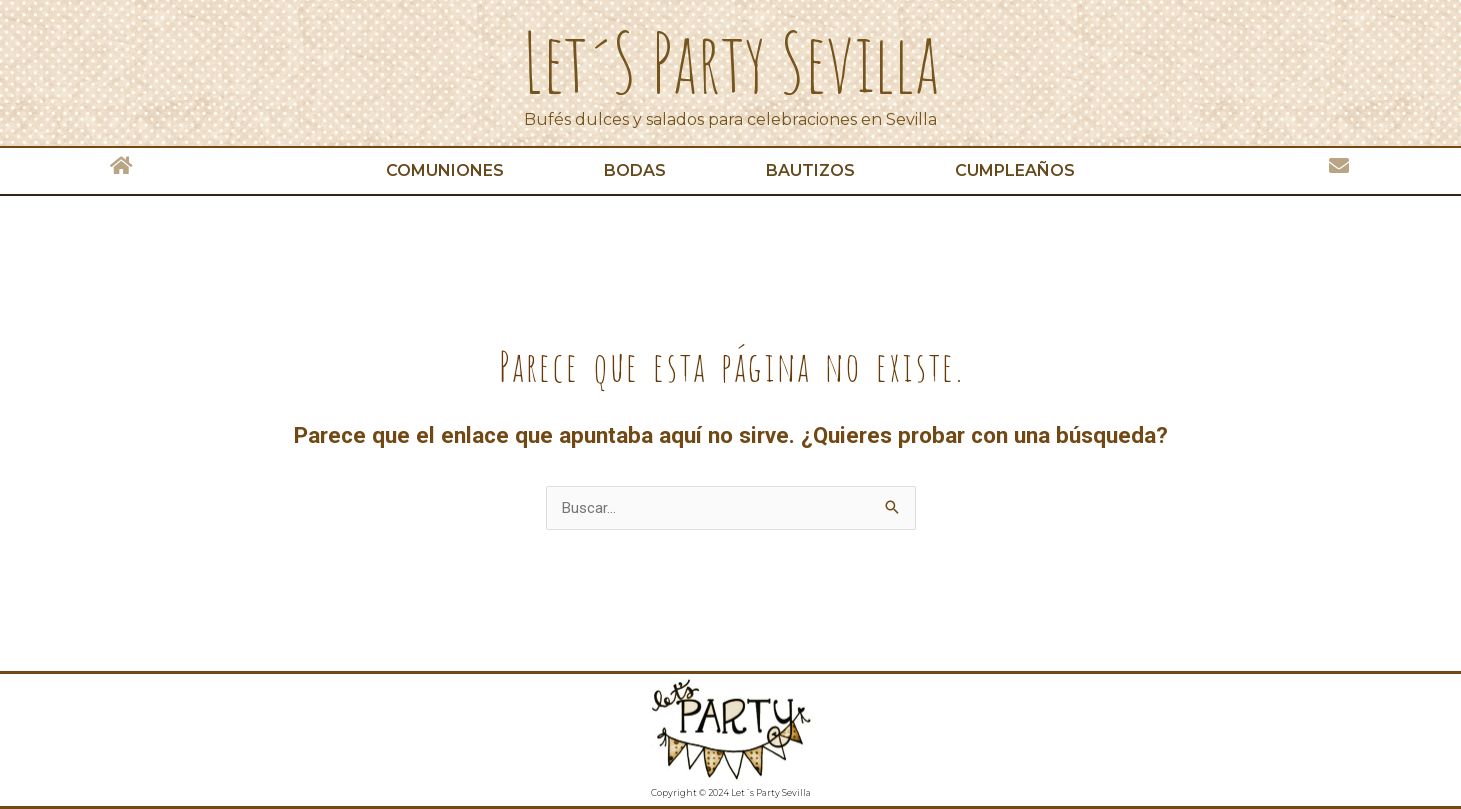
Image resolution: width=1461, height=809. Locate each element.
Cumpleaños (1015, 170)
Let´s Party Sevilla (731, 62)
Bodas (635, 170)
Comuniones (445, 170)
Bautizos (810, 170)
